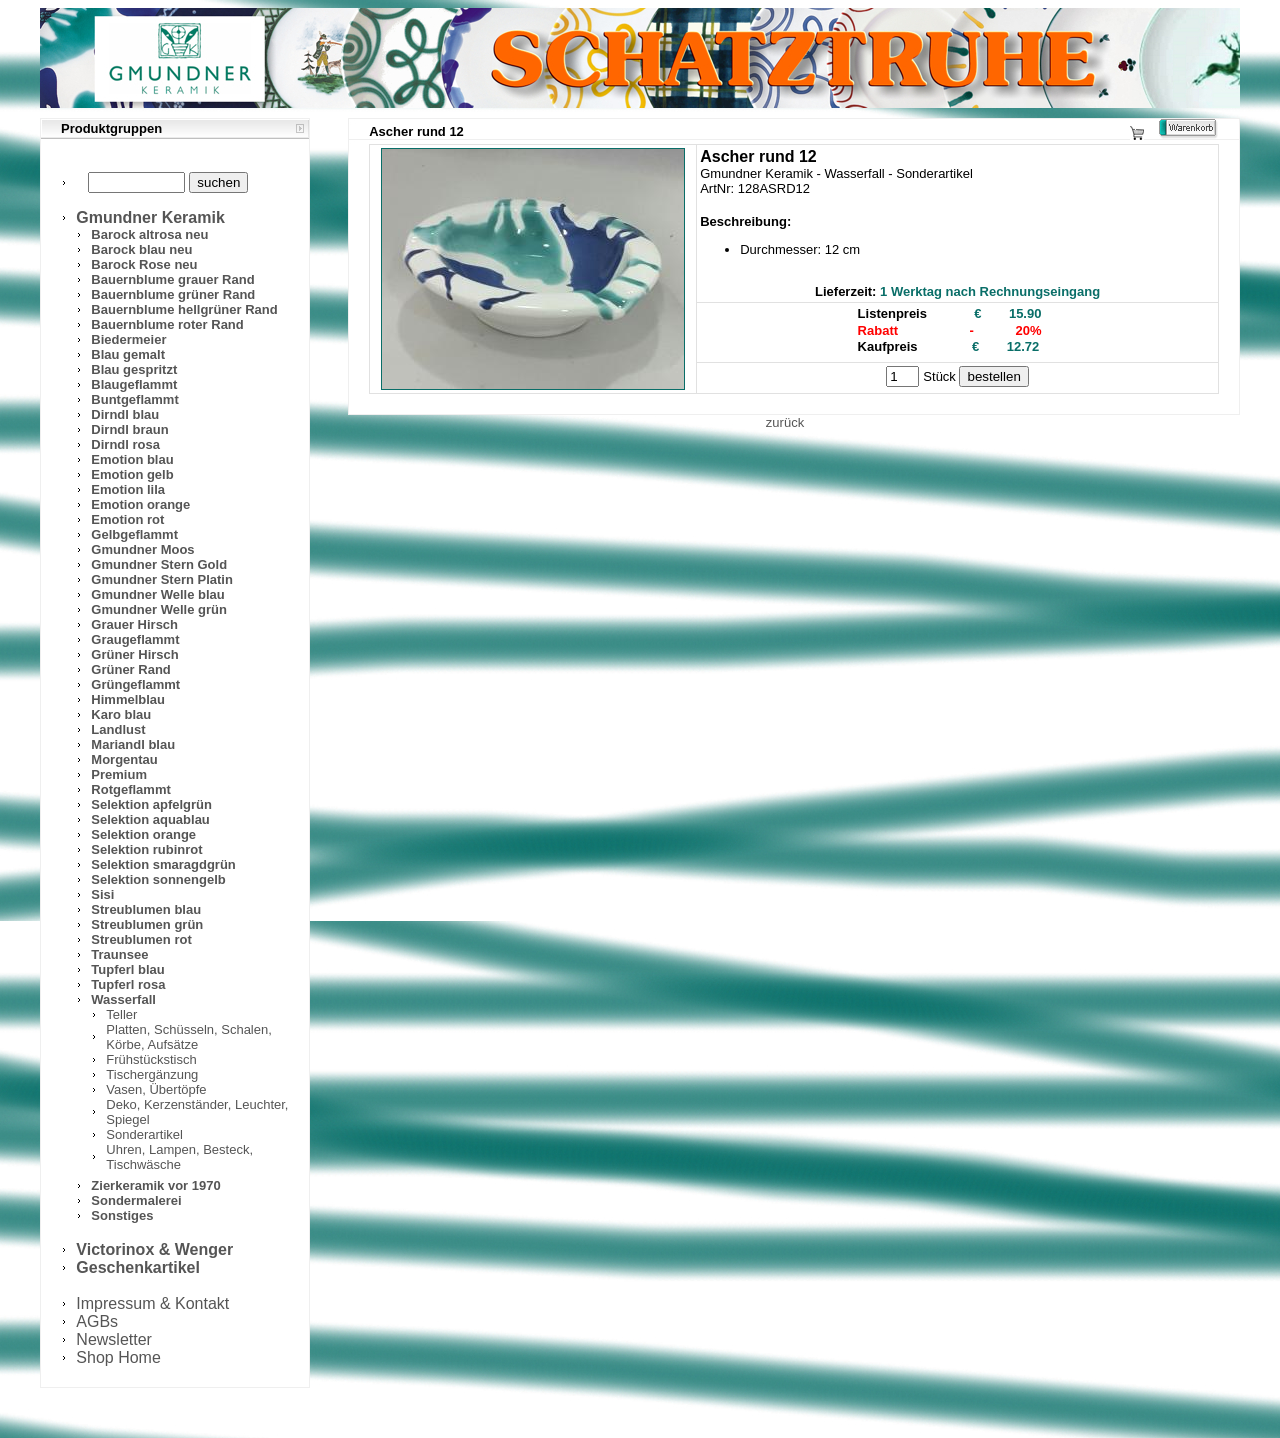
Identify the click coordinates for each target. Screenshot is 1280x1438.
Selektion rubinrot (146, 849)
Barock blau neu (141, 249)
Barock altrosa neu (149, 234)
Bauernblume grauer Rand (172, 279)
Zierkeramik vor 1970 (155, 1185)
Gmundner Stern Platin (162, 579)
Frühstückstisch (151, 1059)
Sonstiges (122, 1215)
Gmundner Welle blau (157, 594)
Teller (121, 1014)
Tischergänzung (152, 1074)
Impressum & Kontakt (152, 1303)
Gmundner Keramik (150, 217)
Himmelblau (128, 699)
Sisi (102, 894)
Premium (119, 774)
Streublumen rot (141, 939)
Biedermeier (128, 339)
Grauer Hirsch (134, 624)
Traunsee (119, 954)
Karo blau (121, 714)
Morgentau (124, 759)
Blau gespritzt (134, 369)
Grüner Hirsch (134, 654)
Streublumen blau (146, 909)
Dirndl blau (125, 414)
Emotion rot (127, 519)
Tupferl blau (127, 969)
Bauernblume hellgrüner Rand (184, 309)
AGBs (97, 1321)
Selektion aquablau (150, 819)
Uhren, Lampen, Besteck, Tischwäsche (179, 1157)
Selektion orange (143, 834)
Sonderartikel (144, 1134)
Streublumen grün (147, 924)
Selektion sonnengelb (158, 879)
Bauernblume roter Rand (167, 324)
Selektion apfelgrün (151, 804)
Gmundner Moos (142, 549)
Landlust (118, 729)
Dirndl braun (129, 429)
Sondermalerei (136, 1200)
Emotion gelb (132, 474)
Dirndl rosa (125, 444)
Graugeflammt (135, 639)
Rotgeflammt (130, 789)
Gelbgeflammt (134, 534)
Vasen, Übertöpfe (156, 1089)
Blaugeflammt (134, 384)
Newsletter (114, 1339)
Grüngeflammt (135, 684)
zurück (785, 422)
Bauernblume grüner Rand (173, 294)
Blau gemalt (128, 354)
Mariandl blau (133, 744)
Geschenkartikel (138, 1267)
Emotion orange (140, 504)
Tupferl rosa (128, 984)
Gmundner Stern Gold (159, 564)
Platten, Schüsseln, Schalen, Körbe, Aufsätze (189, 1037)
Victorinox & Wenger (154, 1249)
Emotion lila (128, 489)
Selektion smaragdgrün (163, 864)
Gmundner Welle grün (159, 609)
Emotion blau (132, 459)
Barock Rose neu (144, 264)
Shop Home (118, 1357)
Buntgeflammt (134, 399)
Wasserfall (123, 999)
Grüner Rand (130, 669)
